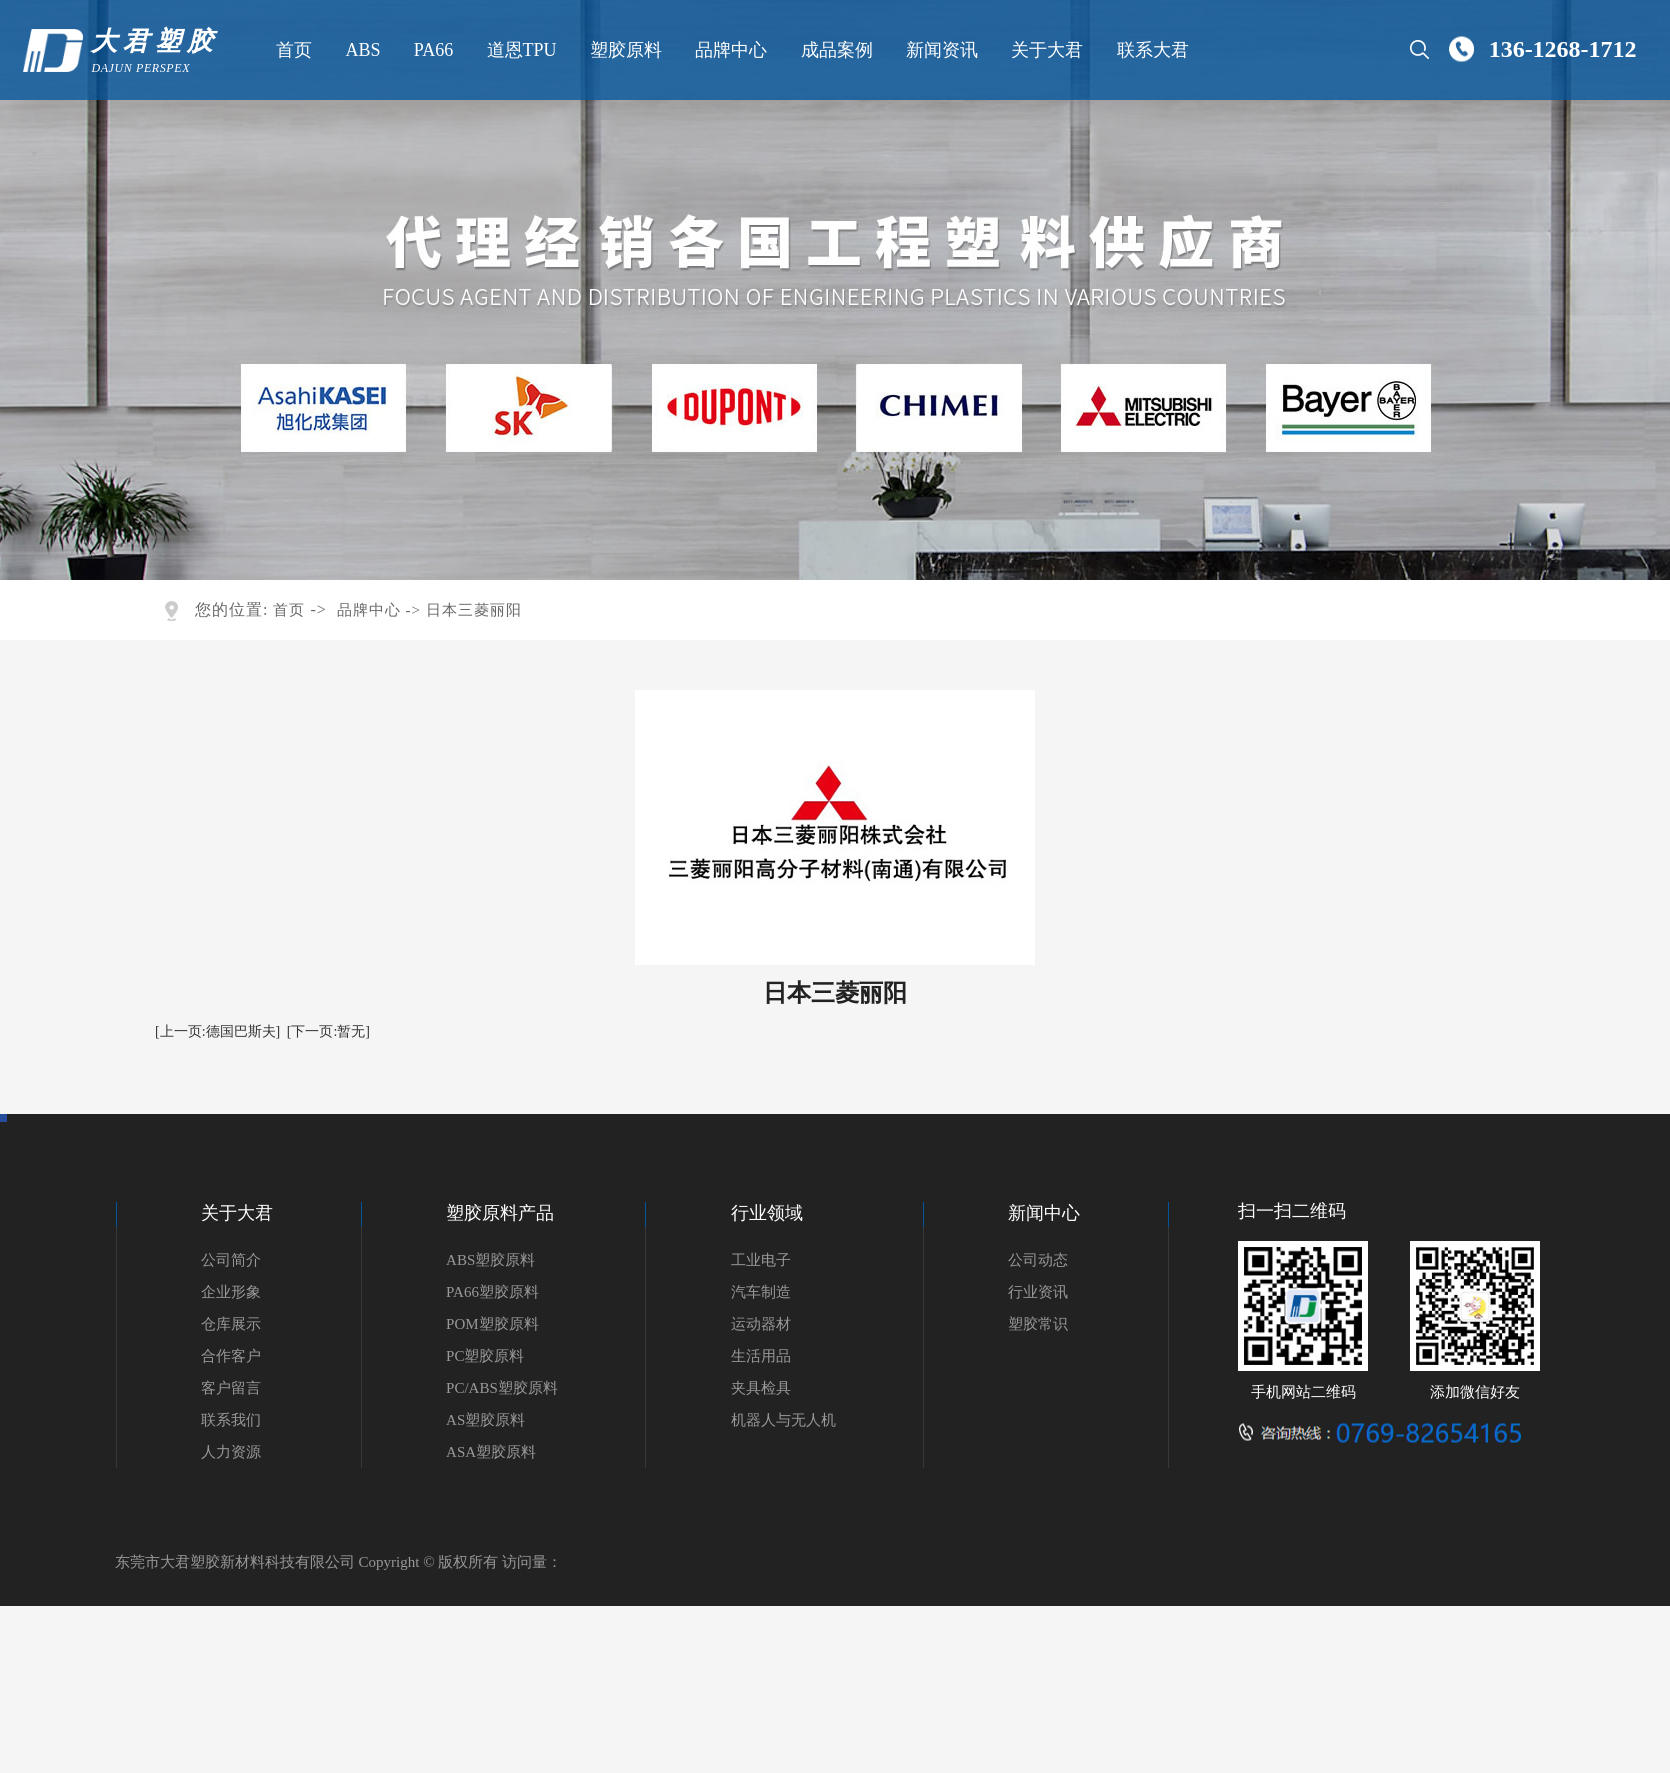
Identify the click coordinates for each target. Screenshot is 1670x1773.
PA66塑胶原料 (492, 1292)
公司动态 (1038, 1260)
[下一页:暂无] (328, 1031)
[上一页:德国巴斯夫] (217, 1031)
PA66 (430, 50)
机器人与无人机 (783, 1420)
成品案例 (834, 50)
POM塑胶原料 (492, 1324)
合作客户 (231, 1356)
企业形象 (231, 1292)
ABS (360, 50)
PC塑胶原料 (485, 1356)
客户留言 (231, 1388)
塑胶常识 (1038, 1324)
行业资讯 (1038, 1292)
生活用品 (761, 1356)
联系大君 (1150, 50)
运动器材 (761, 1324)
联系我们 (231, 1420)
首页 (292, 50)
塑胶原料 (623, 50)
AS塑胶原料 (485, 1420)
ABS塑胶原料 (490, 1260)
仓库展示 (231, 1324)
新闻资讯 (940, 50)
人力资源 (231, 1452)
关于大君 (1045, 50)
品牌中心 (729, 50)
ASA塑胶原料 (491, 1452)
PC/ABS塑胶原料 (502, 1388)
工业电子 (761, 1260)
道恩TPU (519, 50)
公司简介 (231, 1260)
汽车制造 (761, 1292)
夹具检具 (761, 1388)
